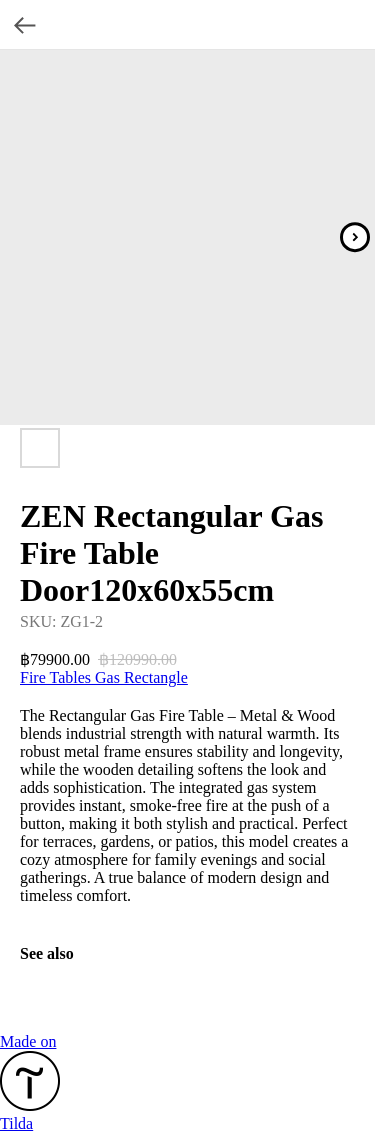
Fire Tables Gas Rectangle (104, 677)
